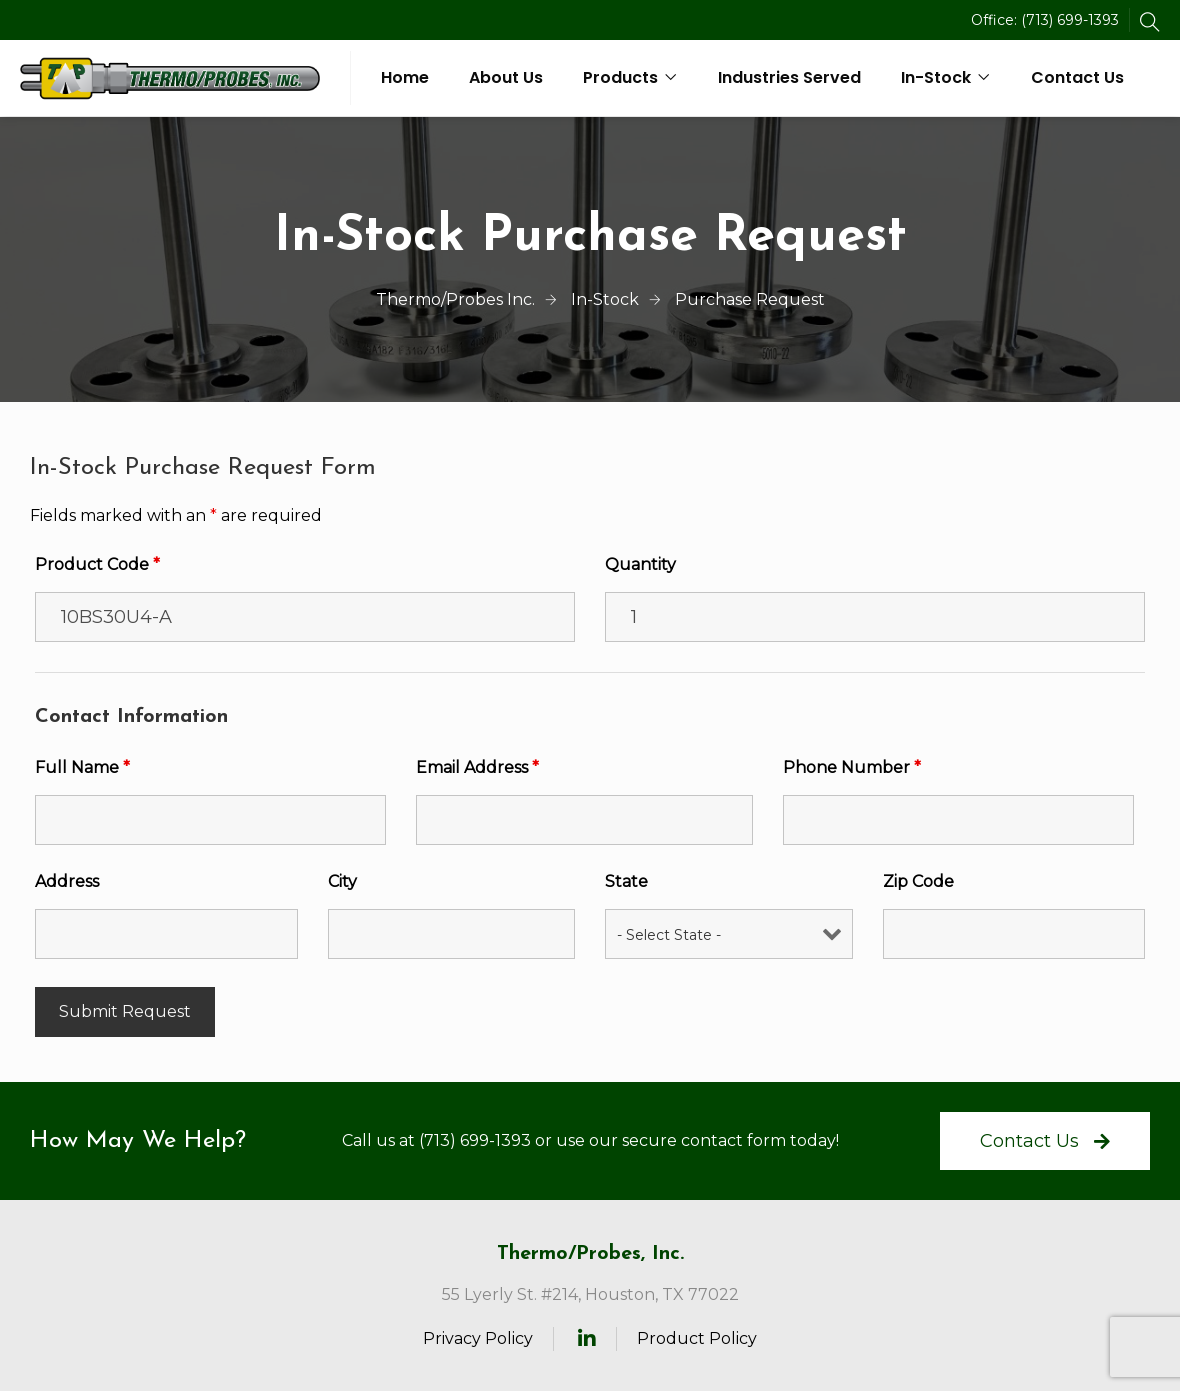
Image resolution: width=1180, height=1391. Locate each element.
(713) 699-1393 (1070, 20)
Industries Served (789, 77)
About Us (506, 77)
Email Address (477, 767)
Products (620, 77)
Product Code (97, 564)
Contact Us (1077, 77)
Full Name (82, 767)
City (342, 881)
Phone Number (852, 767)
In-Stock (936, 77)
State (626, 881)
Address (67, 881)
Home (405, 77)
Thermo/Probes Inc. (455, 299)
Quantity (640, 564)
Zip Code (918, 881)
